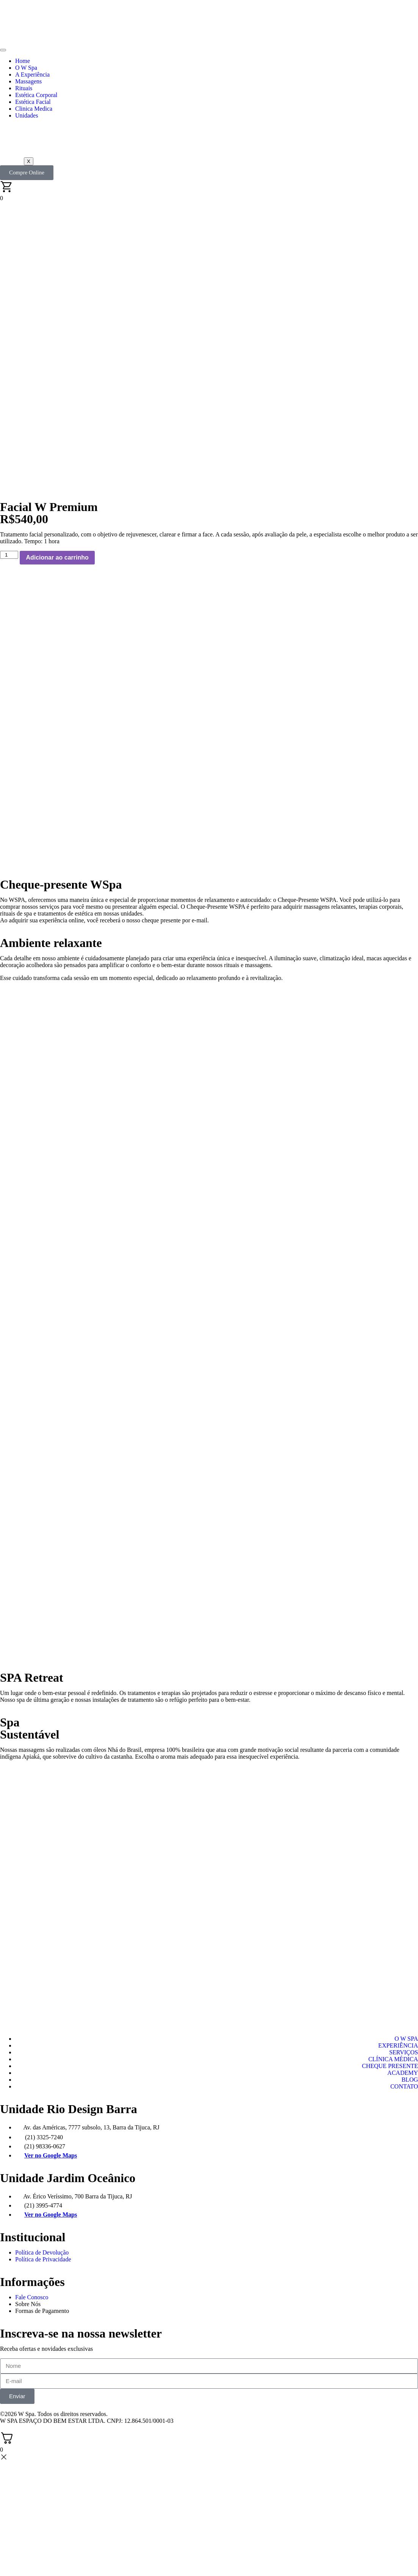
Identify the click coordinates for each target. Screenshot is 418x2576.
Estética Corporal (36, 95)
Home (22, 61)
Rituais (23, 88)
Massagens (28, 81)
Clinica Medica (33, 108)
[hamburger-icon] (3, 50)
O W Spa (26, 67)
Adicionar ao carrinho (57, 557)
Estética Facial (33, 102)
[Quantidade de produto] (9, 555)
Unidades (26, 115)
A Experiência (32, 74)
